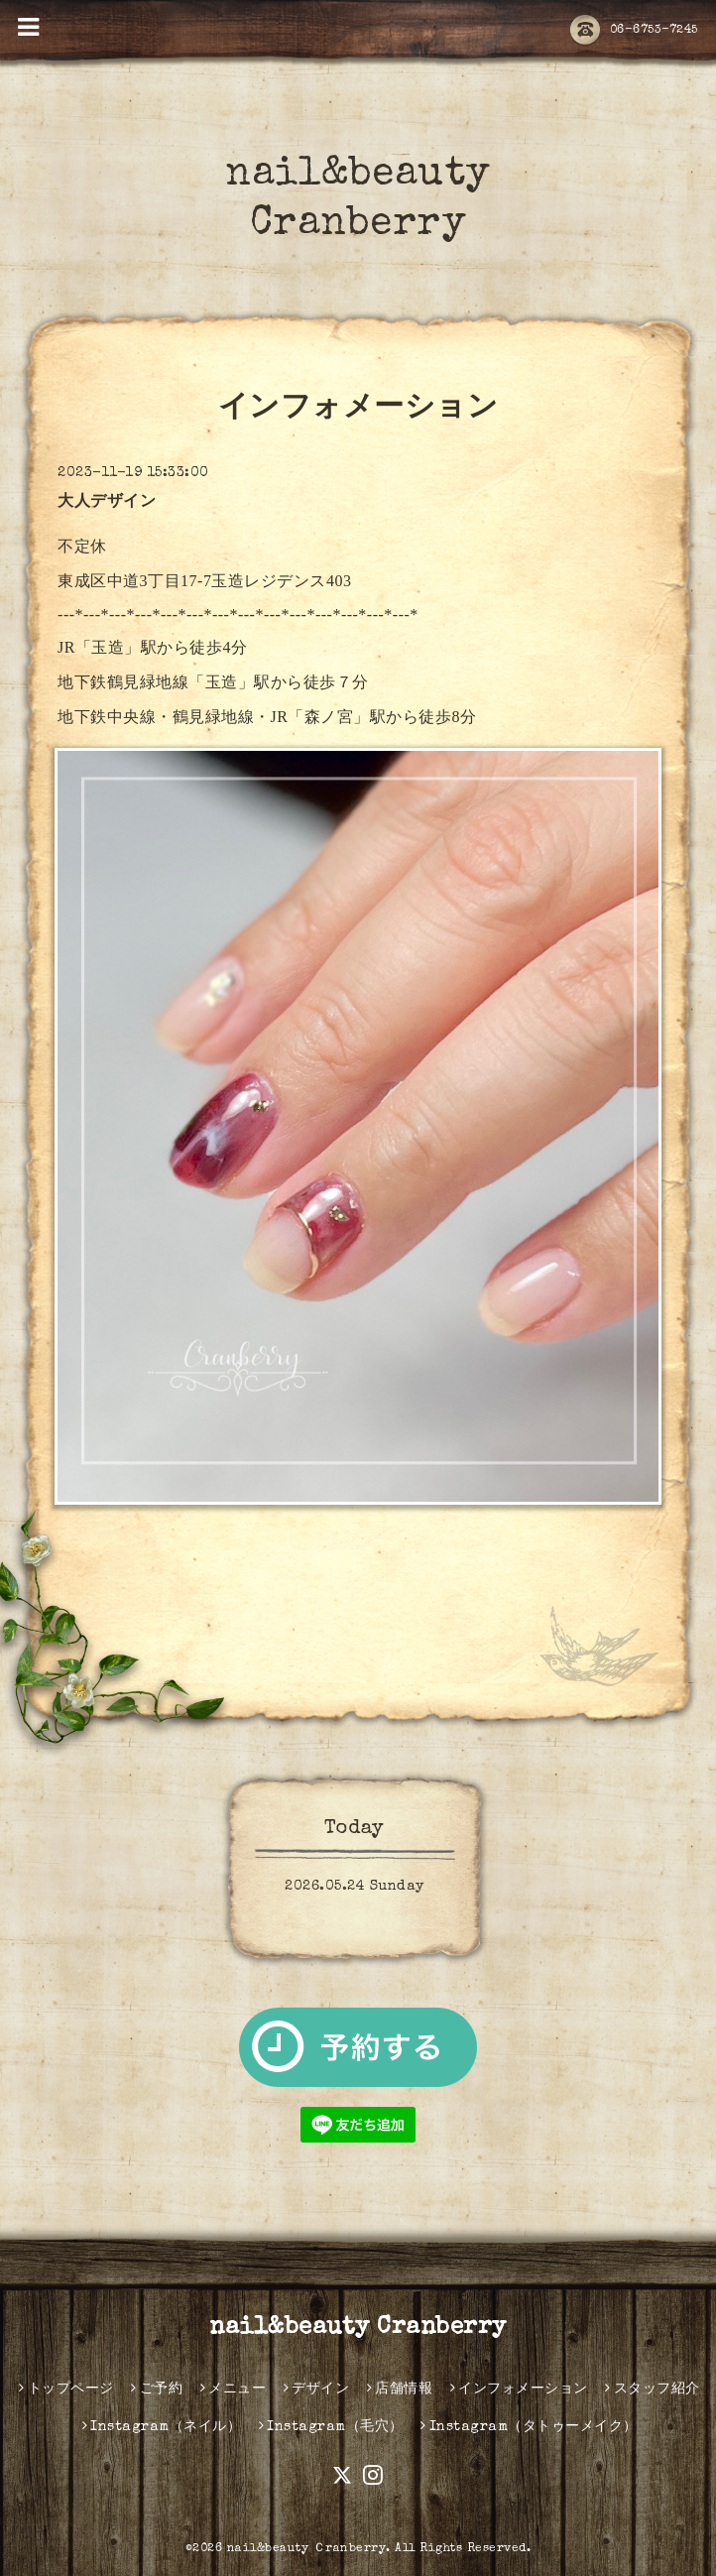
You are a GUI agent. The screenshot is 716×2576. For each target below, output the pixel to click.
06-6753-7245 (634, 31)
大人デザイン (107, 503)
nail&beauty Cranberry (358, 2328)
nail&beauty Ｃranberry (307, 2549)
